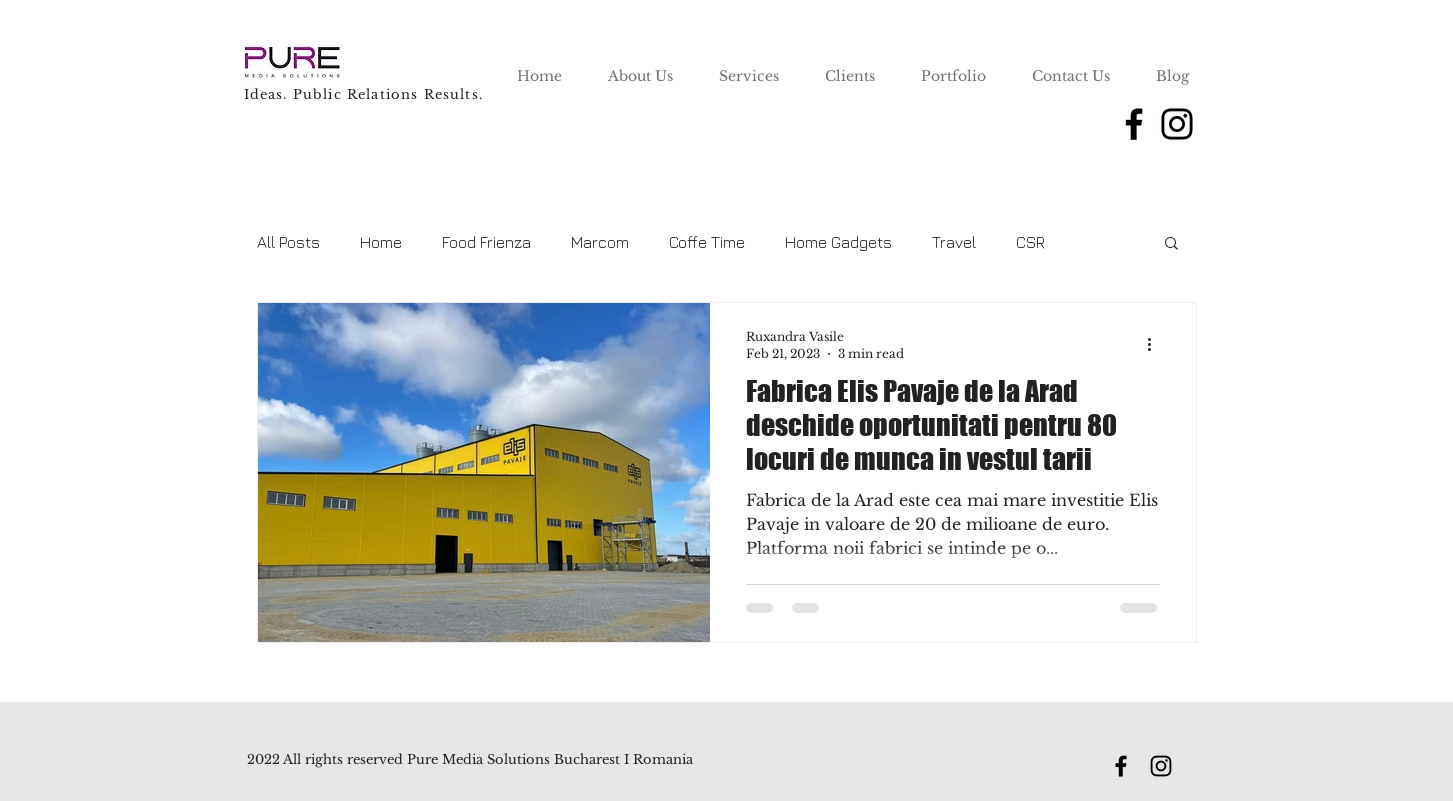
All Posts (288, 242)
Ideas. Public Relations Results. (363, 94)
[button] (1171, 244)
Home (381, 242)
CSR (1030, 242)
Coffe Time (707, 242)
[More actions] (1157, 344)
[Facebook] (1134, 124)
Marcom (600, 242)
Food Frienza (486, 242)
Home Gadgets (838, 242)
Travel (954, 242)
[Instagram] (1177, 124)
